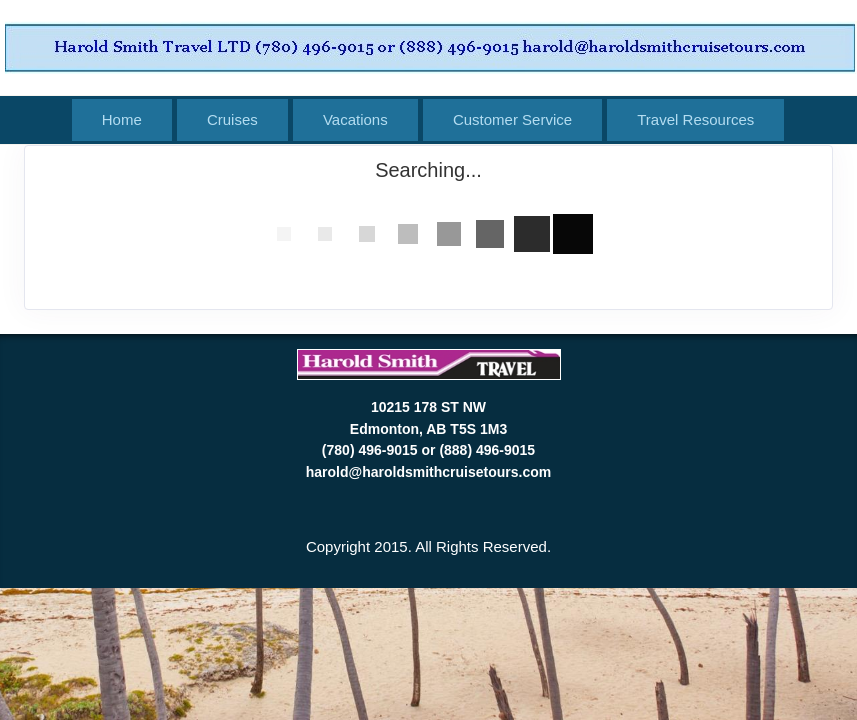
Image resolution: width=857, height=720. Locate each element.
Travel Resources (695, 119)
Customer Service (512, 119)
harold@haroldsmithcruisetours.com (428, 472)
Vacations (355, 119)
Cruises (232, 119)
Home (122, 119)
